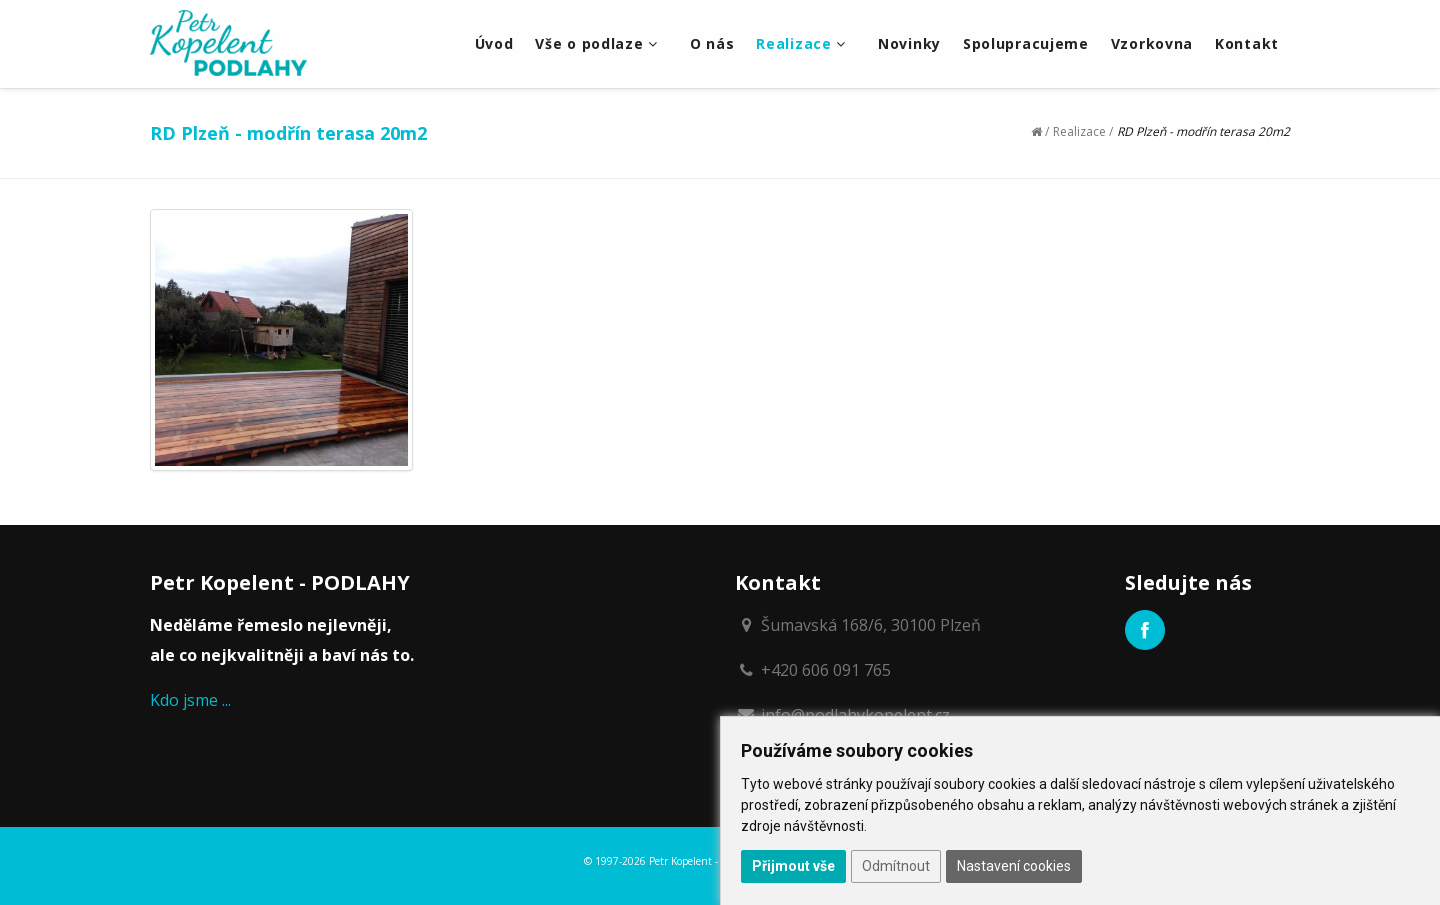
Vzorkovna (1152, 43)
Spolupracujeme (1026, 43)
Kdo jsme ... (190, 700)
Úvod (494, 43)
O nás (712, 43)
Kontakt (1247, 43)
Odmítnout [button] (896, 866)
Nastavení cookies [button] (1014, 866)
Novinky (909, 43)
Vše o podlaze (596, 43)
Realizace (801, 43)
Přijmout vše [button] (793, 866)
